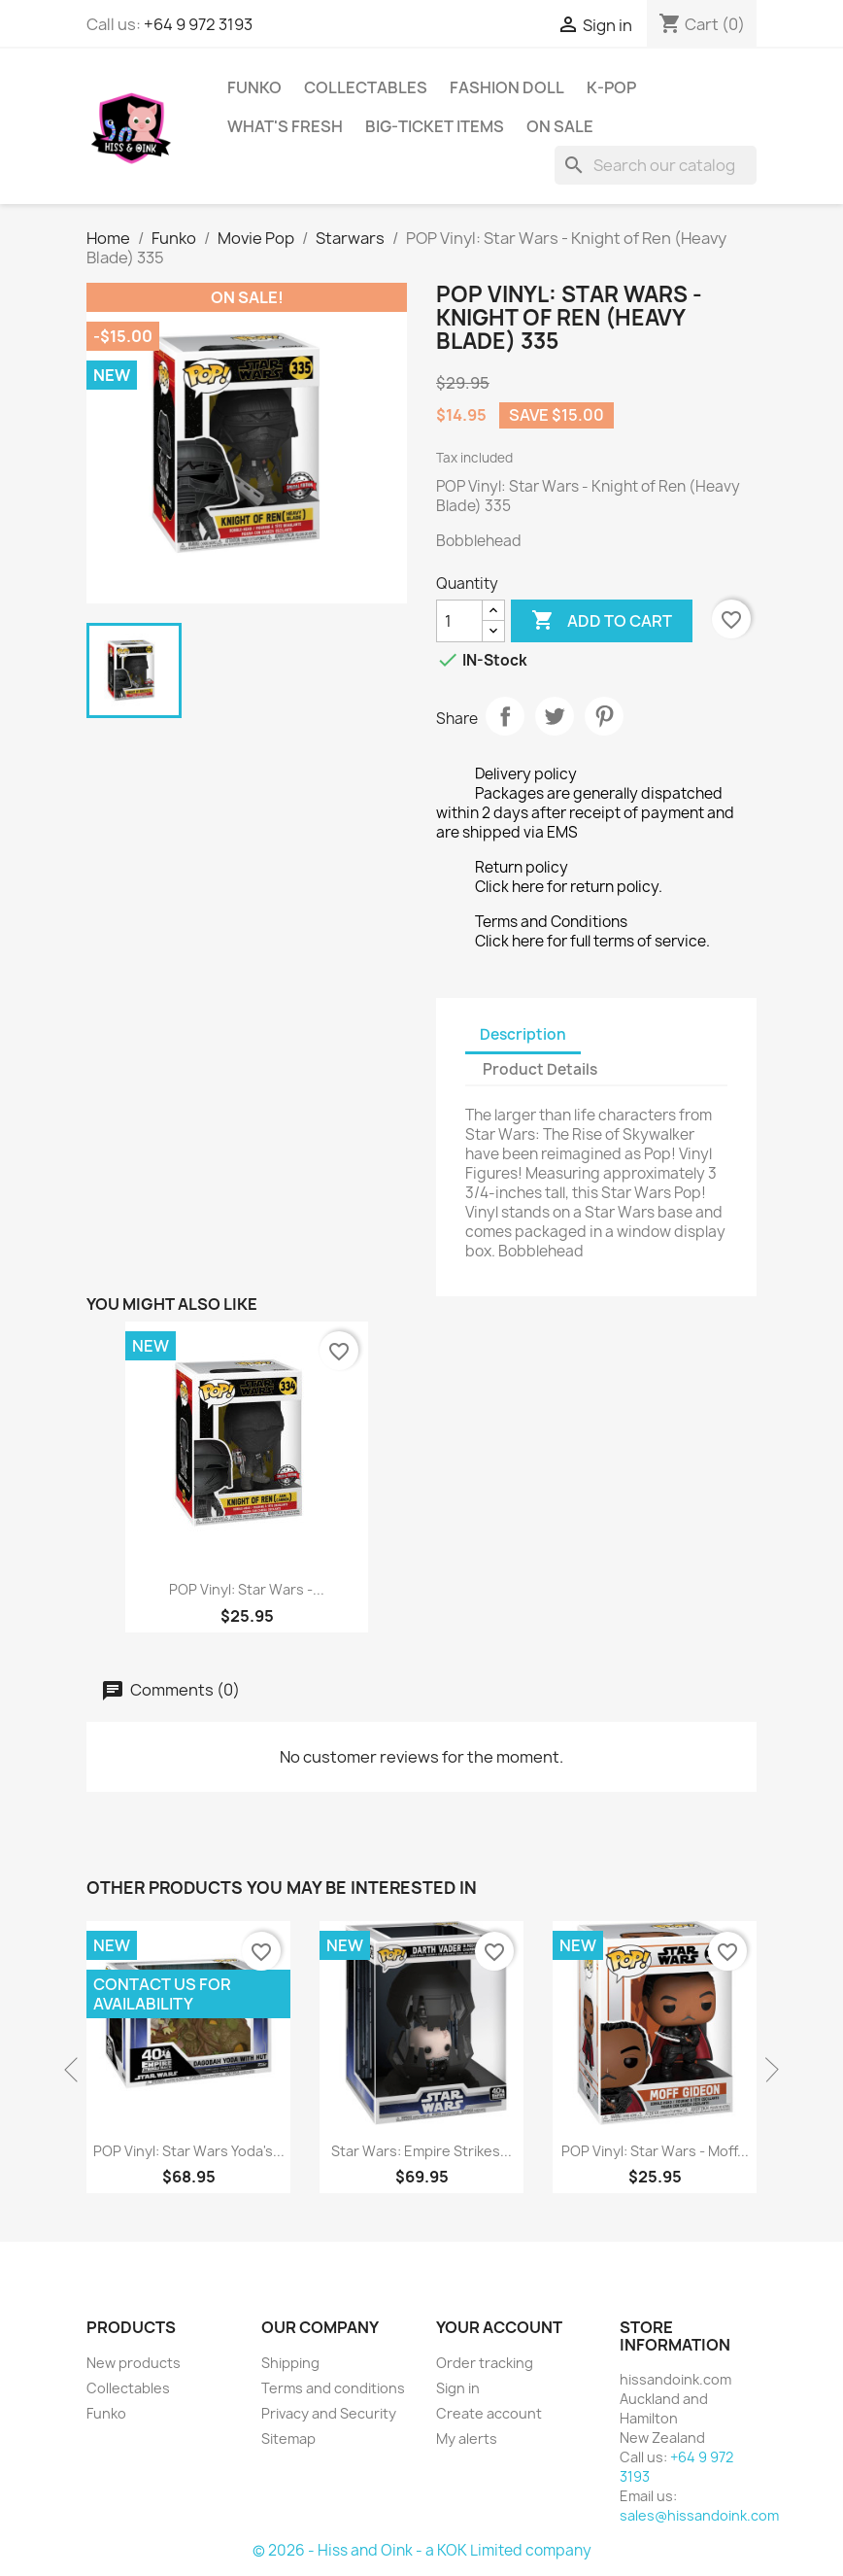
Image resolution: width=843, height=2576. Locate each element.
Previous (76, 2069)
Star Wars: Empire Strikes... (421, 2151)
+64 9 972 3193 (198, 24)
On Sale (559, 126)
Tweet (554, 716)
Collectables (365, 87)
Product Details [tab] (540, 1069)
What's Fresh (285, 126)
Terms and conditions (333, 2388)
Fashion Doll (507, 87)
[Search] (656, 165)
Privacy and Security (328, 2413)
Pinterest (604, 716)
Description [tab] (523, 1034)
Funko (254, 87)
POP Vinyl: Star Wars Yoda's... (189, 2151)
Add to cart (601, 621)
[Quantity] (459, 621)
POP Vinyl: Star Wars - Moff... (655, 2151)
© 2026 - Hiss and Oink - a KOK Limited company (422, 2550)
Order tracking (484, 2362)
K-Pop (611, 87)
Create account (489, 2413)
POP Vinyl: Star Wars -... (246, 1589)
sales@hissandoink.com (699, 2515)
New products (133, 2362)
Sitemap (288, 2438)
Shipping (290, 2362)
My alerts (466, 2438)
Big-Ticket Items (434, 126)
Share (505, 716)
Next (766, 2069)
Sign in (458, 2388)
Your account (499, 2327)
